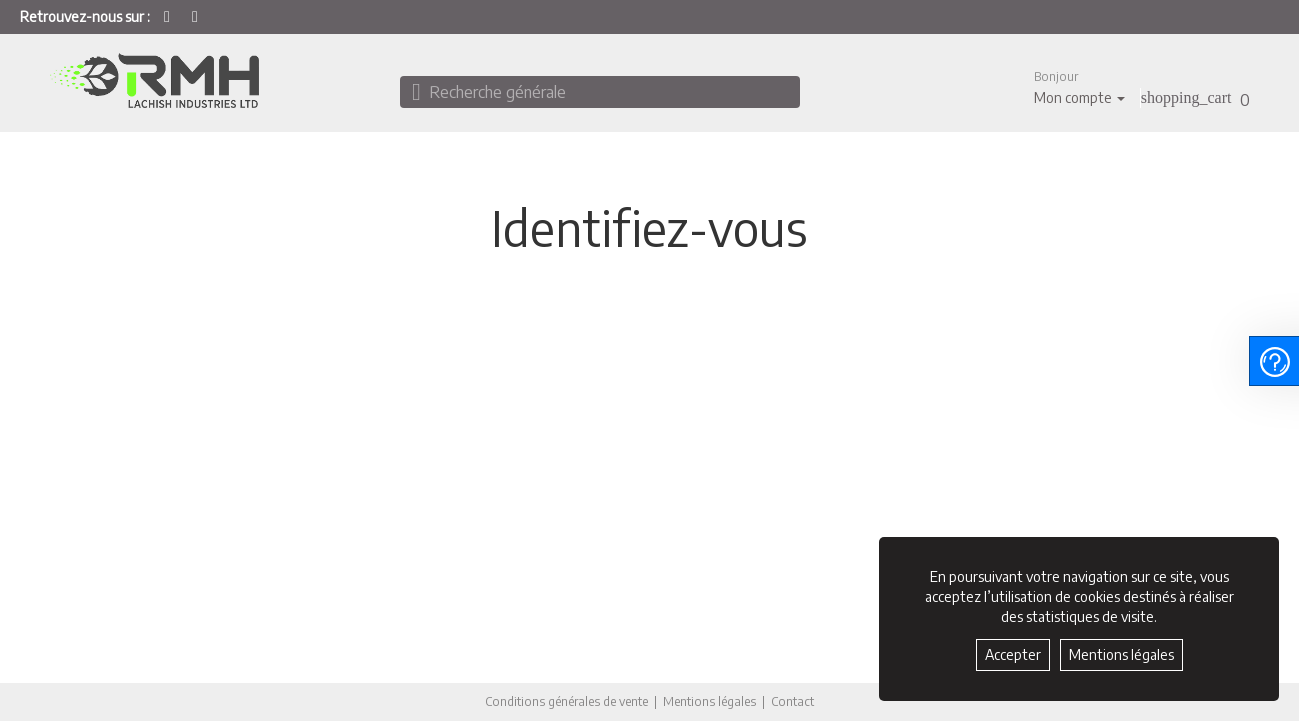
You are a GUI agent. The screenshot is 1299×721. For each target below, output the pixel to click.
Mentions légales (709, 701)
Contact (792, 702)
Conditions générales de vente (566, 701)
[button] (1079, 87)
